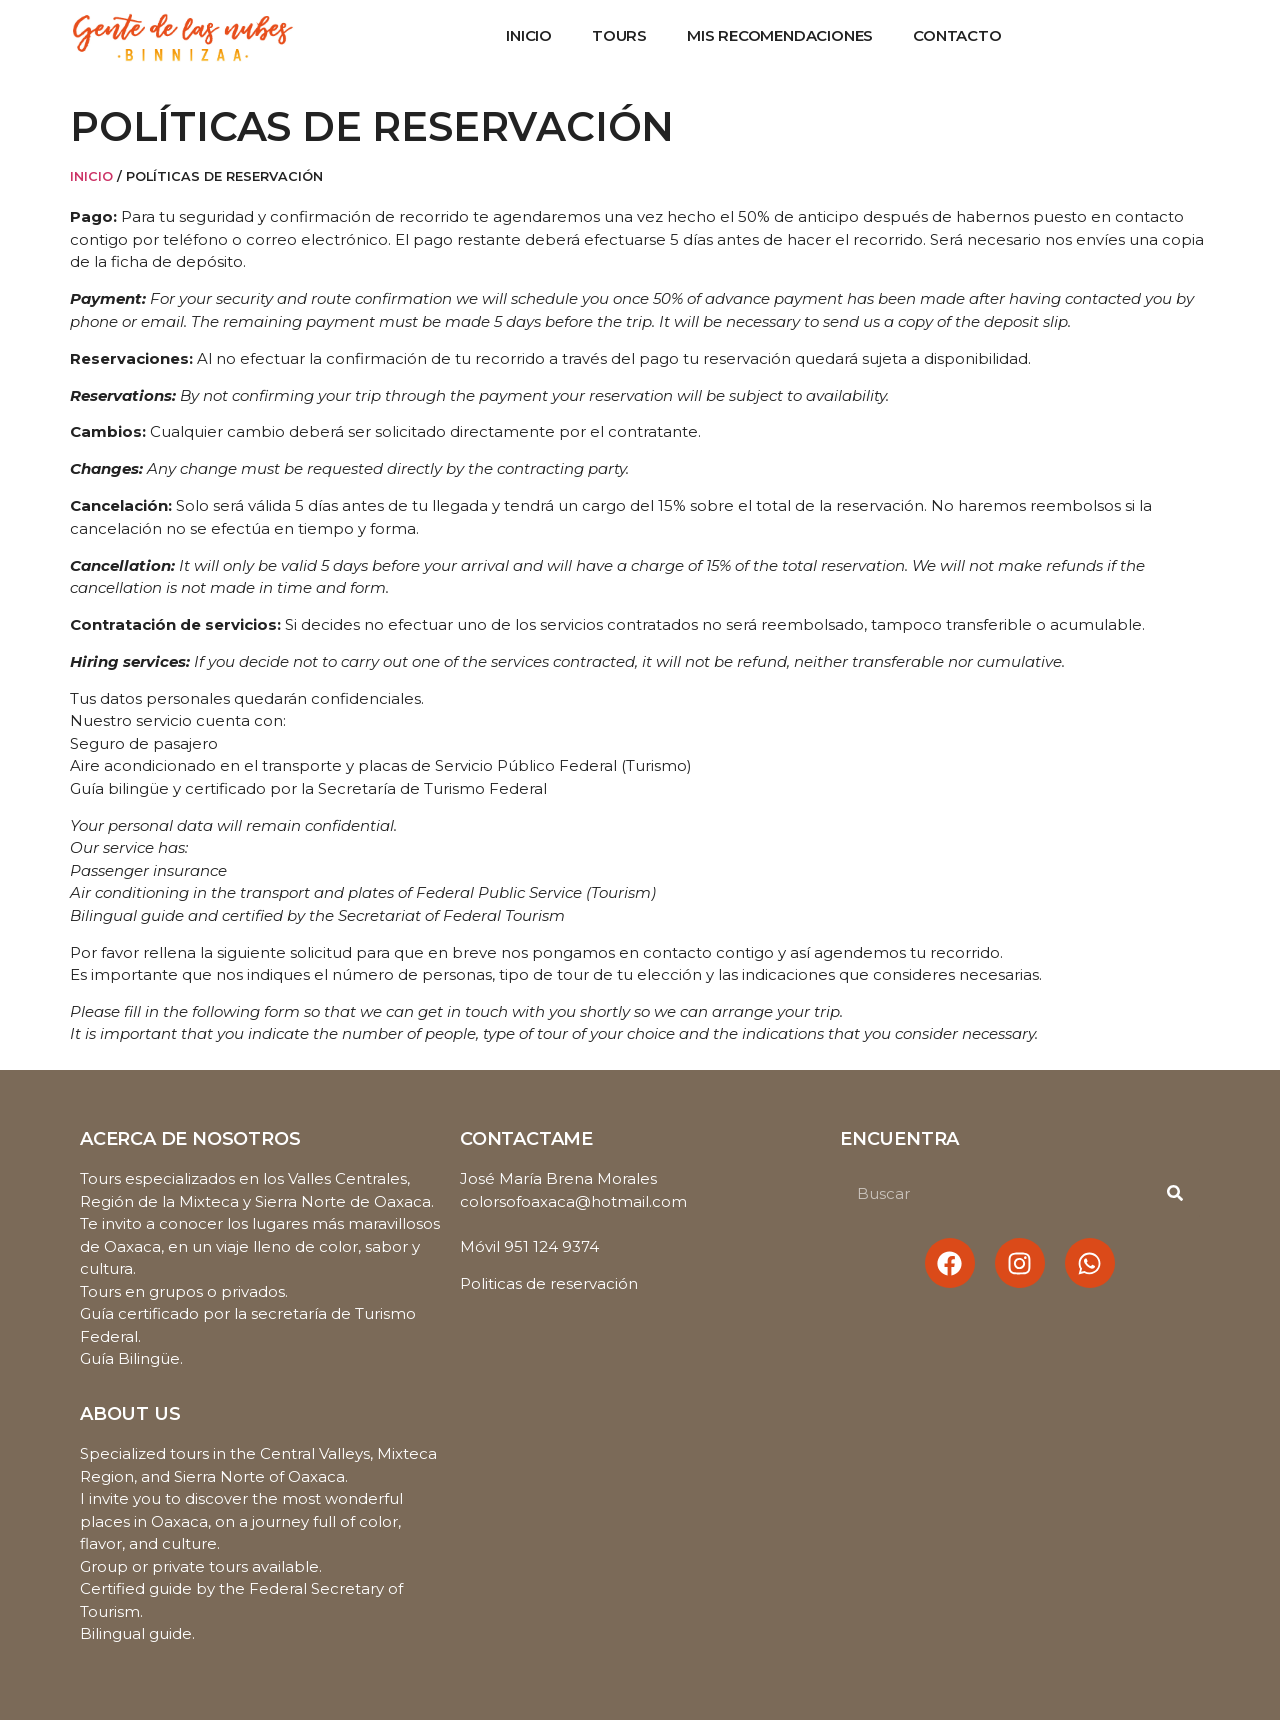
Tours (619, 35)
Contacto (957, 35)
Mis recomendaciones (780, 35)
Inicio (529, 35)
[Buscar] (1175, 1193)
